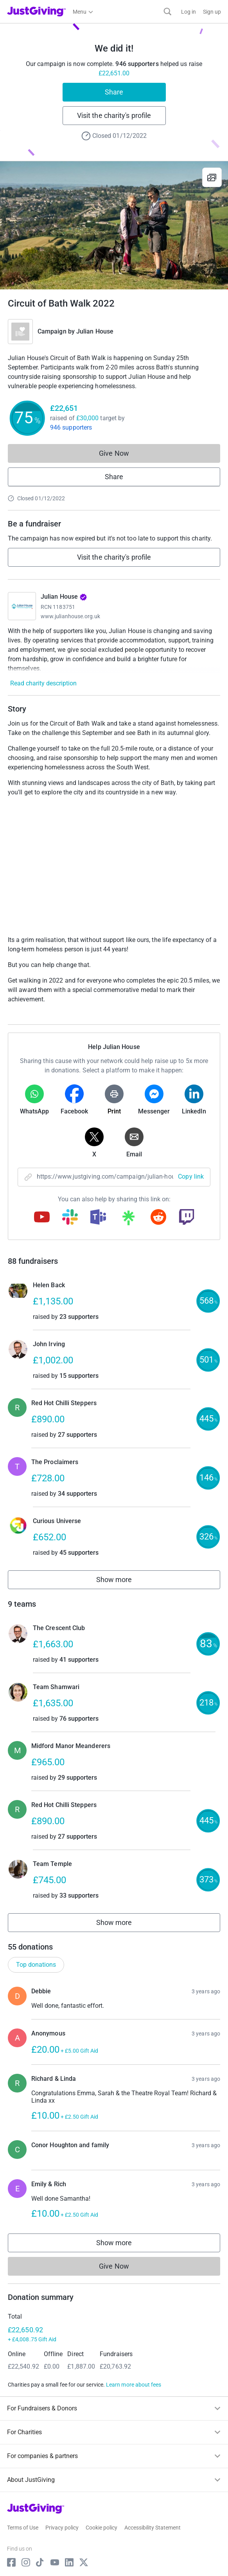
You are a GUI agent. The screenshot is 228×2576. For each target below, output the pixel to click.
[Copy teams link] (98, 1217)
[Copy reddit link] (158, 1217)
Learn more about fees (133, 2385)
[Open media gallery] (114, 225)
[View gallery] (212, 177)
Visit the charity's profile (114, 115)
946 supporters (71, 427)
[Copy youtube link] (42, 1217)
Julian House (94, 331)
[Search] (167, 11)
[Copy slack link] (70, 1217)
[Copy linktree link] (128, 1219)
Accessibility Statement (152, 2527)
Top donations (36, 1964)
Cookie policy (101, 2527)
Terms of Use (22, 2527)
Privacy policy (62, 2527)
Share (114, 92)
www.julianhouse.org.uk (71, 616)
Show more (122, 1581)
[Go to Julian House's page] (22, 606)
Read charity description (43, 683)
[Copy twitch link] (186, 1217)
